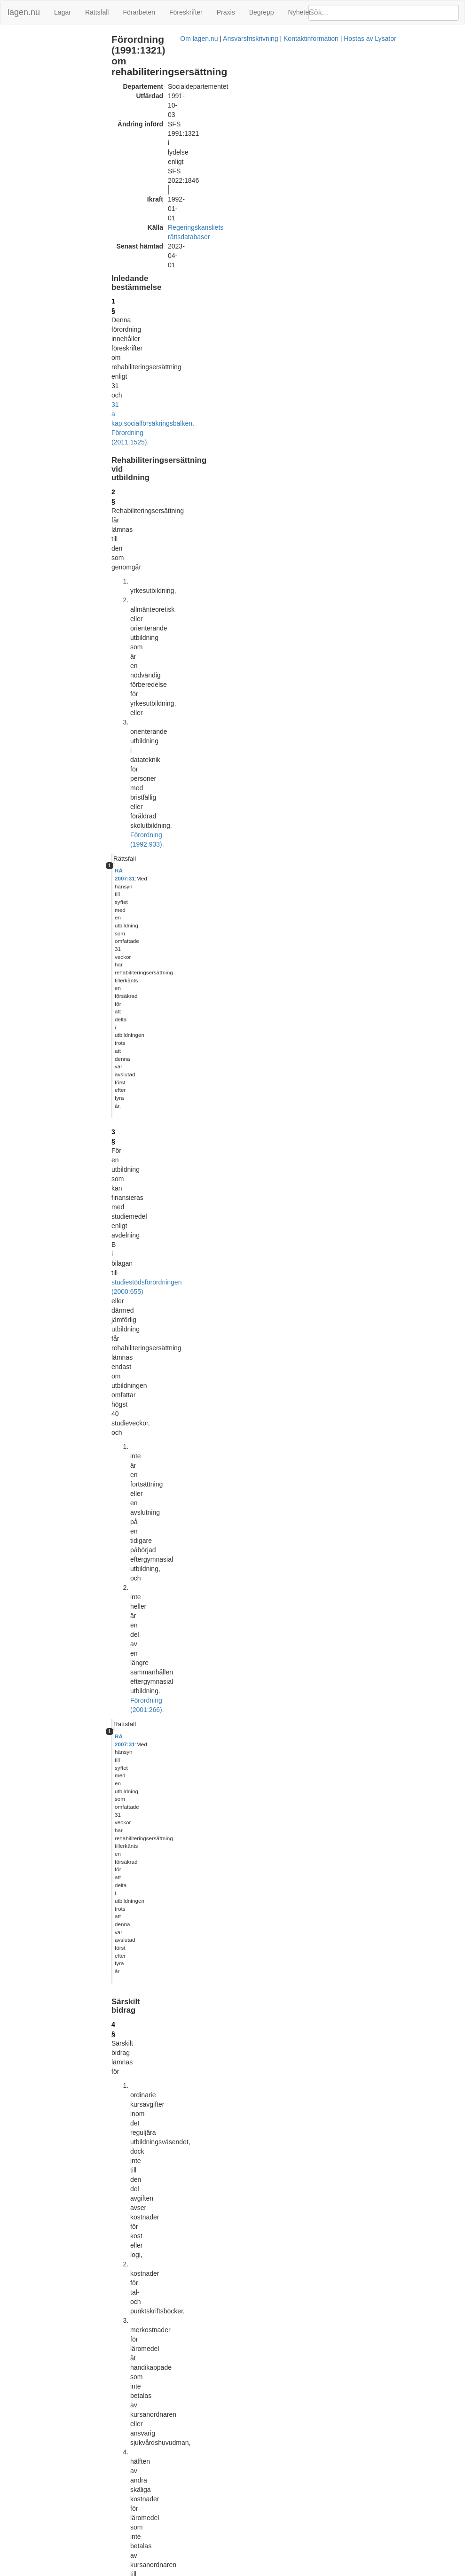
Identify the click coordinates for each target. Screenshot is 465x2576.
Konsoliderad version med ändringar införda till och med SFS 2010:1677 (254, 2360)
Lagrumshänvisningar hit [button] (363, 678)
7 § (138, 904)
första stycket (198, 1157)
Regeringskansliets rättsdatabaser (240, 121)
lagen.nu (24, 12)
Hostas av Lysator (372, 2571)
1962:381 (362, 1635)
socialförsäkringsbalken (180, 177)
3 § (138, 284)
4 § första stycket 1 (234, 1928)
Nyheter (299, 12)
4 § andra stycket (233, 880)
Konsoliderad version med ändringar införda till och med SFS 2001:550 (252, 2071)
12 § (140, 1449)
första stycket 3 (212, 871)
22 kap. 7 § (362, 1673)
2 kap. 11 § (310, 1635)
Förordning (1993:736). (356, 1701)
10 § (420, 690)
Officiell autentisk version (185, 2489)
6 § (138, 678)
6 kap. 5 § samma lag (222, 1692)
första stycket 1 (193, 575)
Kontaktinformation (313, 2571)
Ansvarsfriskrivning (252, 2571)
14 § (140, 1546)
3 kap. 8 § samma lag (342, 1645)
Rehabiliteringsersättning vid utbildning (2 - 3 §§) (44, 54)
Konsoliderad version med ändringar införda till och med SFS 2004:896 (252, 2181)
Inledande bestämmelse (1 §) (45, 39)
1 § (138, 158)
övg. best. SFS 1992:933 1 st (376, 690)
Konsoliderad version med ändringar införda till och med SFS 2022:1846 (254, 2498)
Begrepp (261, 12)
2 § (138, 209)
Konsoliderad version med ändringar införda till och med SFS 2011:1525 (254, 2429)
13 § (140, 1514)
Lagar (62, 12)
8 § (278, 880)
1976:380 (345, 1682)
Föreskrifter (186, 12)
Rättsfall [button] (340, 209)
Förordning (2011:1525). (253, 177)
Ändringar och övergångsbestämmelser (39, 93)
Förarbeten (139, 12)
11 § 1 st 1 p (345, 916)
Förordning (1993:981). (221, 584)
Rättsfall (97, 12)
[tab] (392, 210)
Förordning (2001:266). (262, 364)
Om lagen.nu (201, 2571)
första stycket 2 (204, 838)
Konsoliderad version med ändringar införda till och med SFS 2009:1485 (254, 2250)
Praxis (226, 12)
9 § (138, 1115)
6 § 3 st (339, 1085)
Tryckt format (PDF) (177, 2002)
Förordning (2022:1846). (187, 1059)
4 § (138, 396)
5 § (138, 598)
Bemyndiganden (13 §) (37, 78)
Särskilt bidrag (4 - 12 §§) (40, 68)
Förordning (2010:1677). (257, 1532)
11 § (335, 1287)
